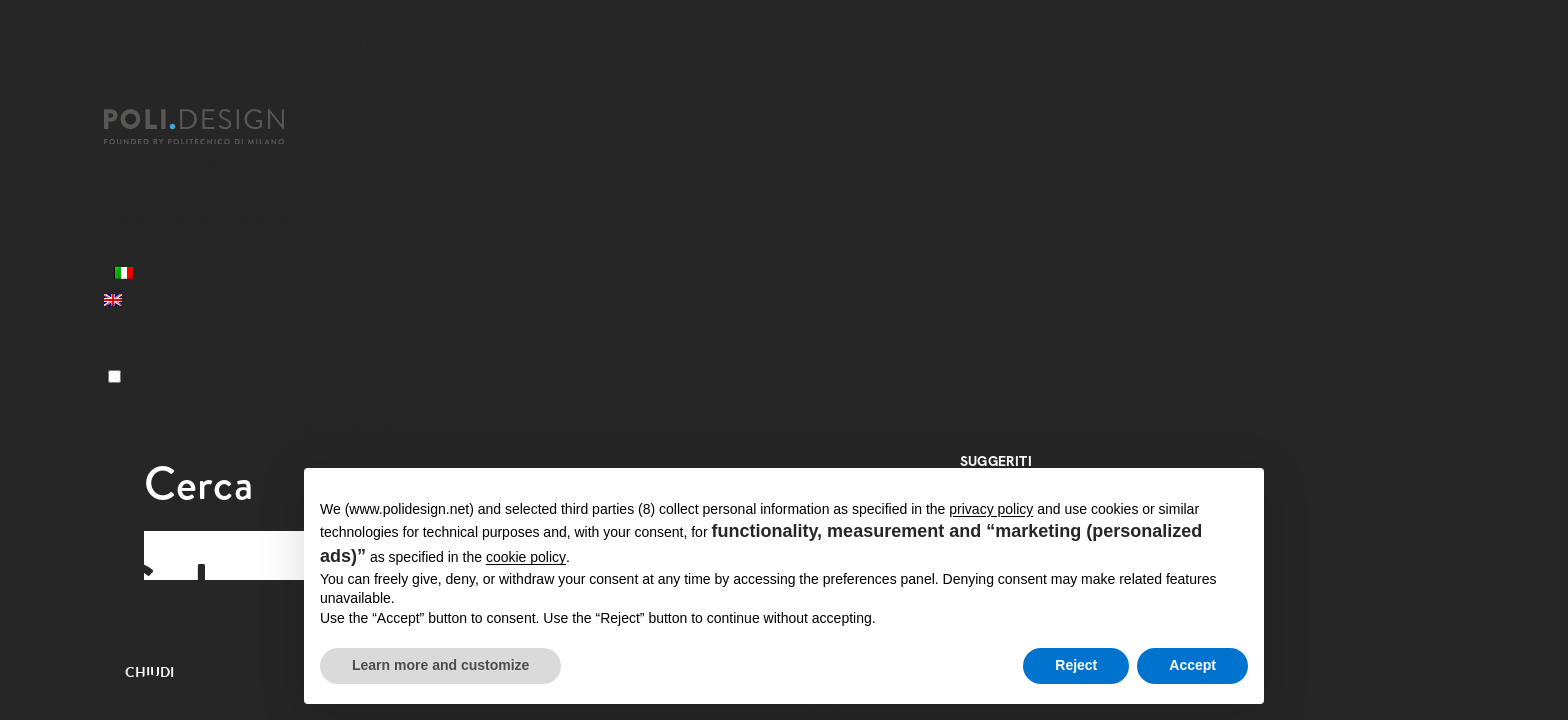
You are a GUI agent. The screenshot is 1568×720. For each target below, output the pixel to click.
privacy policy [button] (991, 509)
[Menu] (114, 376)
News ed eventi (165, 245)
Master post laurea (180, 164)
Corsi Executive (165, 191)
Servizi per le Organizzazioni (215, 218)
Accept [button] (1192, 665)
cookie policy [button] (526, 557)
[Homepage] (212, 127)
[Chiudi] (116, 97)
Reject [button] (1076, 665)
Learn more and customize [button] (440, 665)
